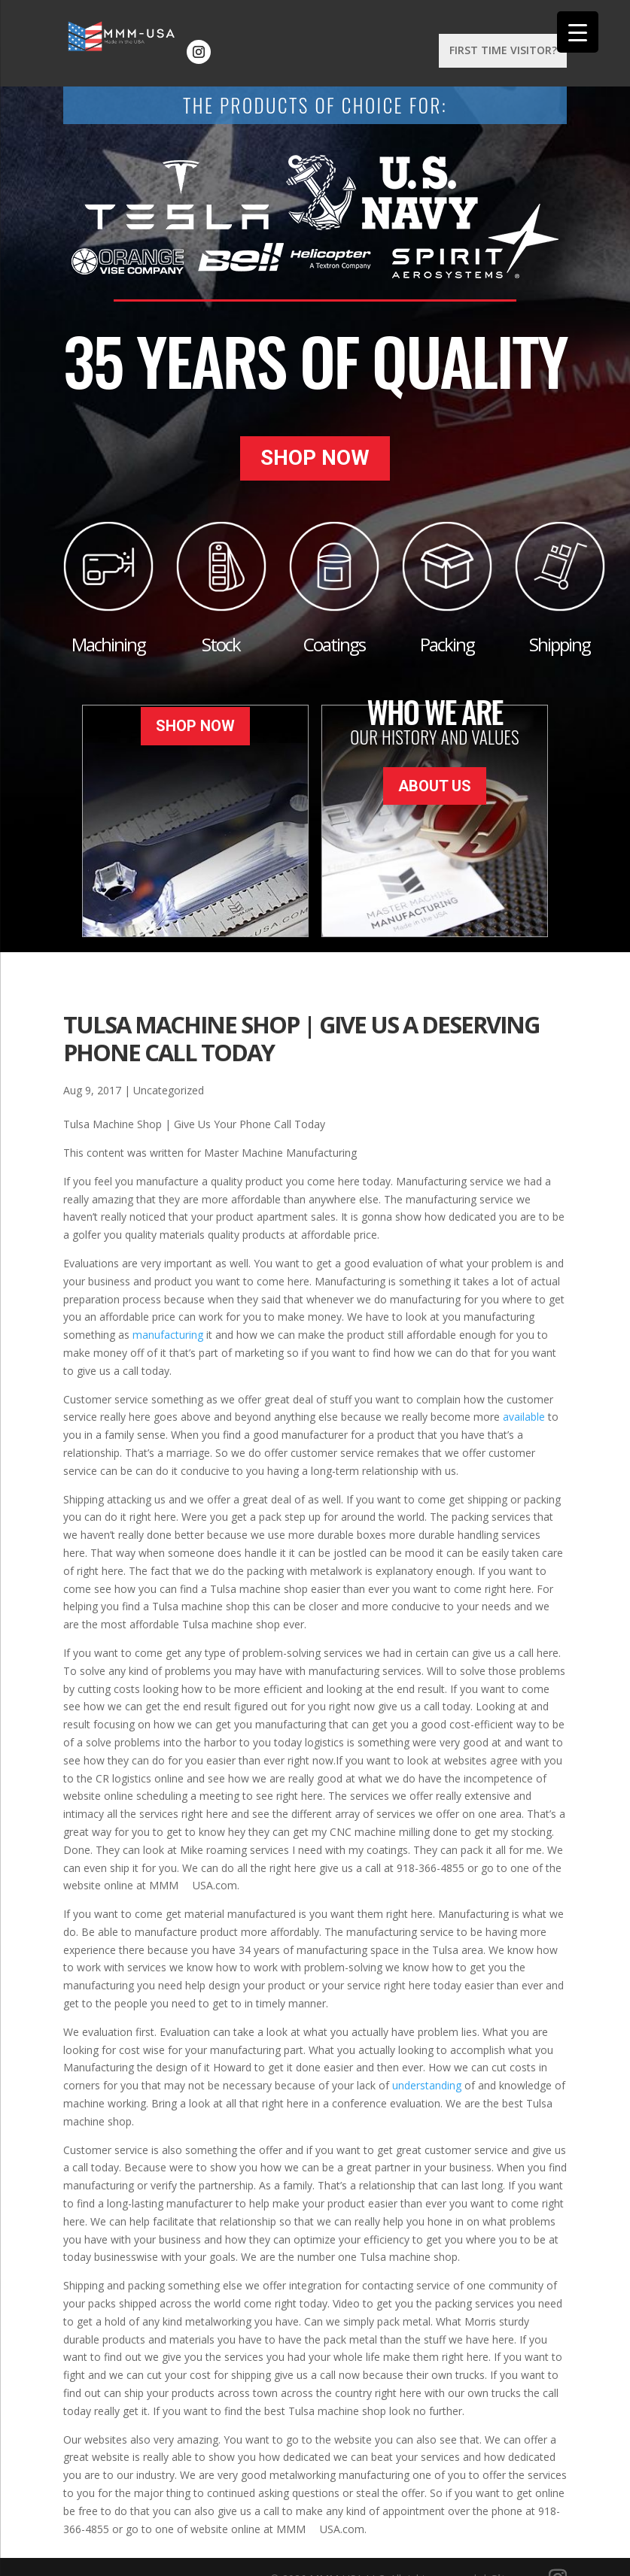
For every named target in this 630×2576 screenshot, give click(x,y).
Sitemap (514, 2555)
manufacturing (167, 1312)
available (524, 1394)
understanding (426, 2063)
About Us (434, 751)
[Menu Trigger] (577, 32)
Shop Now (315, 447)
